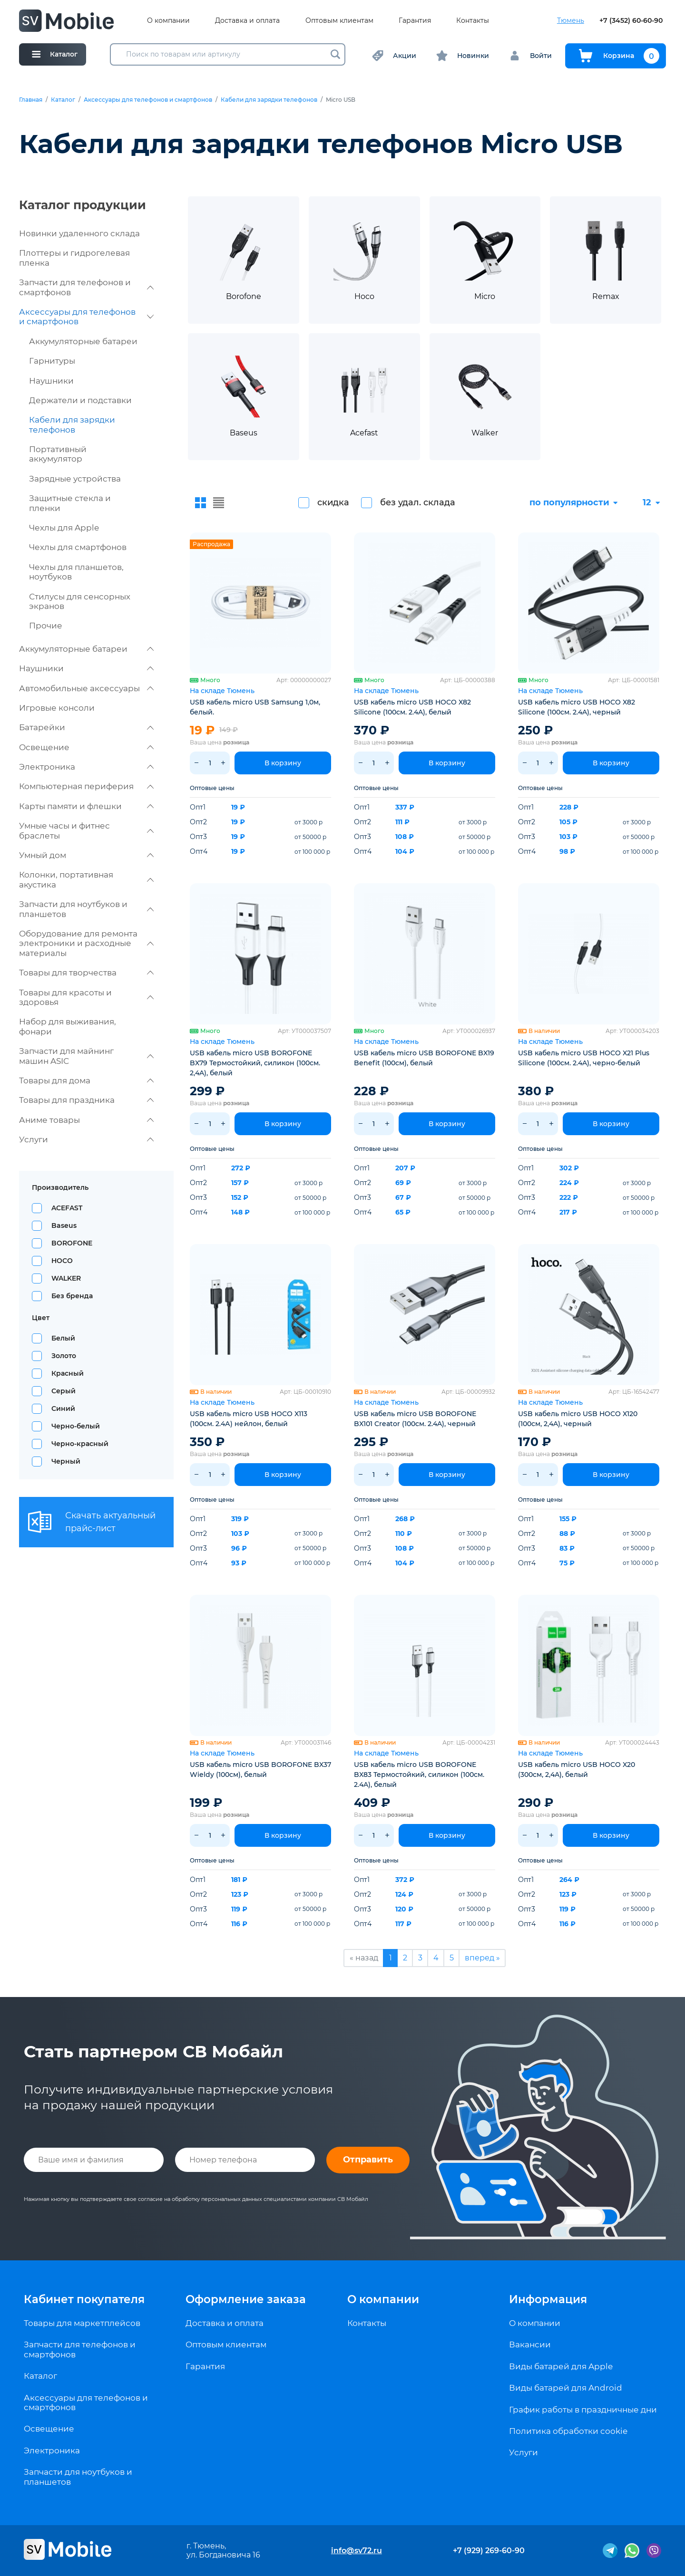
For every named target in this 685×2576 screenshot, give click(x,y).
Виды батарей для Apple (561, 2366)
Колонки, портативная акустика (86, 879)
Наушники (51, 381)
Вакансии (530, 2344)
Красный (67, 1373)
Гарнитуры (52, 361)
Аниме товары (86, 1120)
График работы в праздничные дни (583, 2409)
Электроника (86, 767)
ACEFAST (66, 1208)
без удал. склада (417, 502)
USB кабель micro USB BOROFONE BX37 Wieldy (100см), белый (260, 1769)
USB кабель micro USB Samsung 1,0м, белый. (255, 707)
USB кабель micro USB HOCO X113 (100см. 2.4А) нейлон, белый (248, 1418)
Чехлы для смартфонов (78, 547)
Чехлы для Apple (64, 527)
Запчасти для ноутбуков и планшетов (86, 908)
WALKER (66, 1278)
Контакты (472, 20)
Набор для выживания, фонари (67, 1026)
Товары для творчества (86, 972)
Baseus (64, 1225)
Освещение (86, 747)
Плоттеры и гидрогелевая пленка (74, 257)
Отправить (368, 2159)
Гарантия (415, 20)
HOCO (62, 1260)
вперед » (482, 1957)
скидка (333, 502)
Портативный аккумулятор (58, 453)
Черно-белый (75, 1426)
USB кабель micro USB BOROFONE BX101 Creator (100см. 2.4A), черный (415, 1418)
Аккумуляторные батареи (83, 341)
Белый (63, 1338)
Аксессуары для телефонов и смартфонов (148, 99)
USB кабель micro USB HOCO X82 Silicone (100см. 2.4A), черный (576, 707)
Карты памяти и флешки (86, 806)
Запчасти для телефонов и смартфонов (86, 287)
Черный (65, 1461)
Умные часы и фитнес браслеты (86, 830)
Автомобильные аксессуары (86, 688)
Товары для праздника (86, 1100)
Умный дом (86, 855)
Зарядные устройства (75, 478)
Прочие (45, 625)
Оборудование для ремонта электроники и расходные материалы (86, 943)
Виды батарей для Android (565, 2388)
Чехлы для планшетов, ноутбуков (76, 571)
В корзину (282, 763)
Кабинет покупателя (84, 2299)
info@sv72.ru (356, 2550)
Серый (63, 1391)
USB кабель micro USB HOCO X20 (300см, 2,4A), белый (576, 1769)
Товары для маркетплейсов (82, 2323)
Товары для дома (86, 1080)
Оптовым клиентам (339, 20)
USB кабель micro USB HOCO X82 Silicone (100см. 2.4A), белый (412, 707)
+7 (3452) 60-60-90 (631, 21)
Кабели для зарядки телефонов (269, 99)
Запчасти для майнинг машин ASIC (86, 1055)
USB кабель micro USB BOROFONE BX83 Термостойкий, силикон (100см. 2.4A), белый (419, 1774)
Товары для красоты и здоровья (86, 997)
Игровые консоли (57, 708)
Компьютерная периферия (86, 786)
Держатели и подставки (80, 400)
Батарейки (86, 727)
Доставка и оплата (247, 20)
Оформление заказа (246, 2299)
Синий (63, 1408)
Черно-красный (79, 1443)
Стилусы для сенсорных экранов (79, 601)
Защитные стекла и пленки (70, 502)
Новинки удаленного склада (79, 233)
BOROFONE (71, 1243)
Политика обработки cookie (568, 2431)
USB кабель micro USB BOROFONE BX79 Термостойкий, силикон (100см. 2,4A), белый (255, 1063)
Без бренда (72, 1296)
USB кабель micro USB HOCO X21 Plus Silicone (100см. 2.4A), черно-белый (583, 1058)
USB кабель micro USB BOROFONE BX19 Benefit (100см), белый (424, 1058)
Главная (30, 99)
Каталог (63, 99)
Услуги (86, 1139)
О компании (168, 20)
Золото (63, 1355)
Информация (548, 2299)
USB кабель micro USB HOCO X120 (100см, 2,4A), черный (577, 1418)
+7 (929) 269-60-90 (489, 2550)
